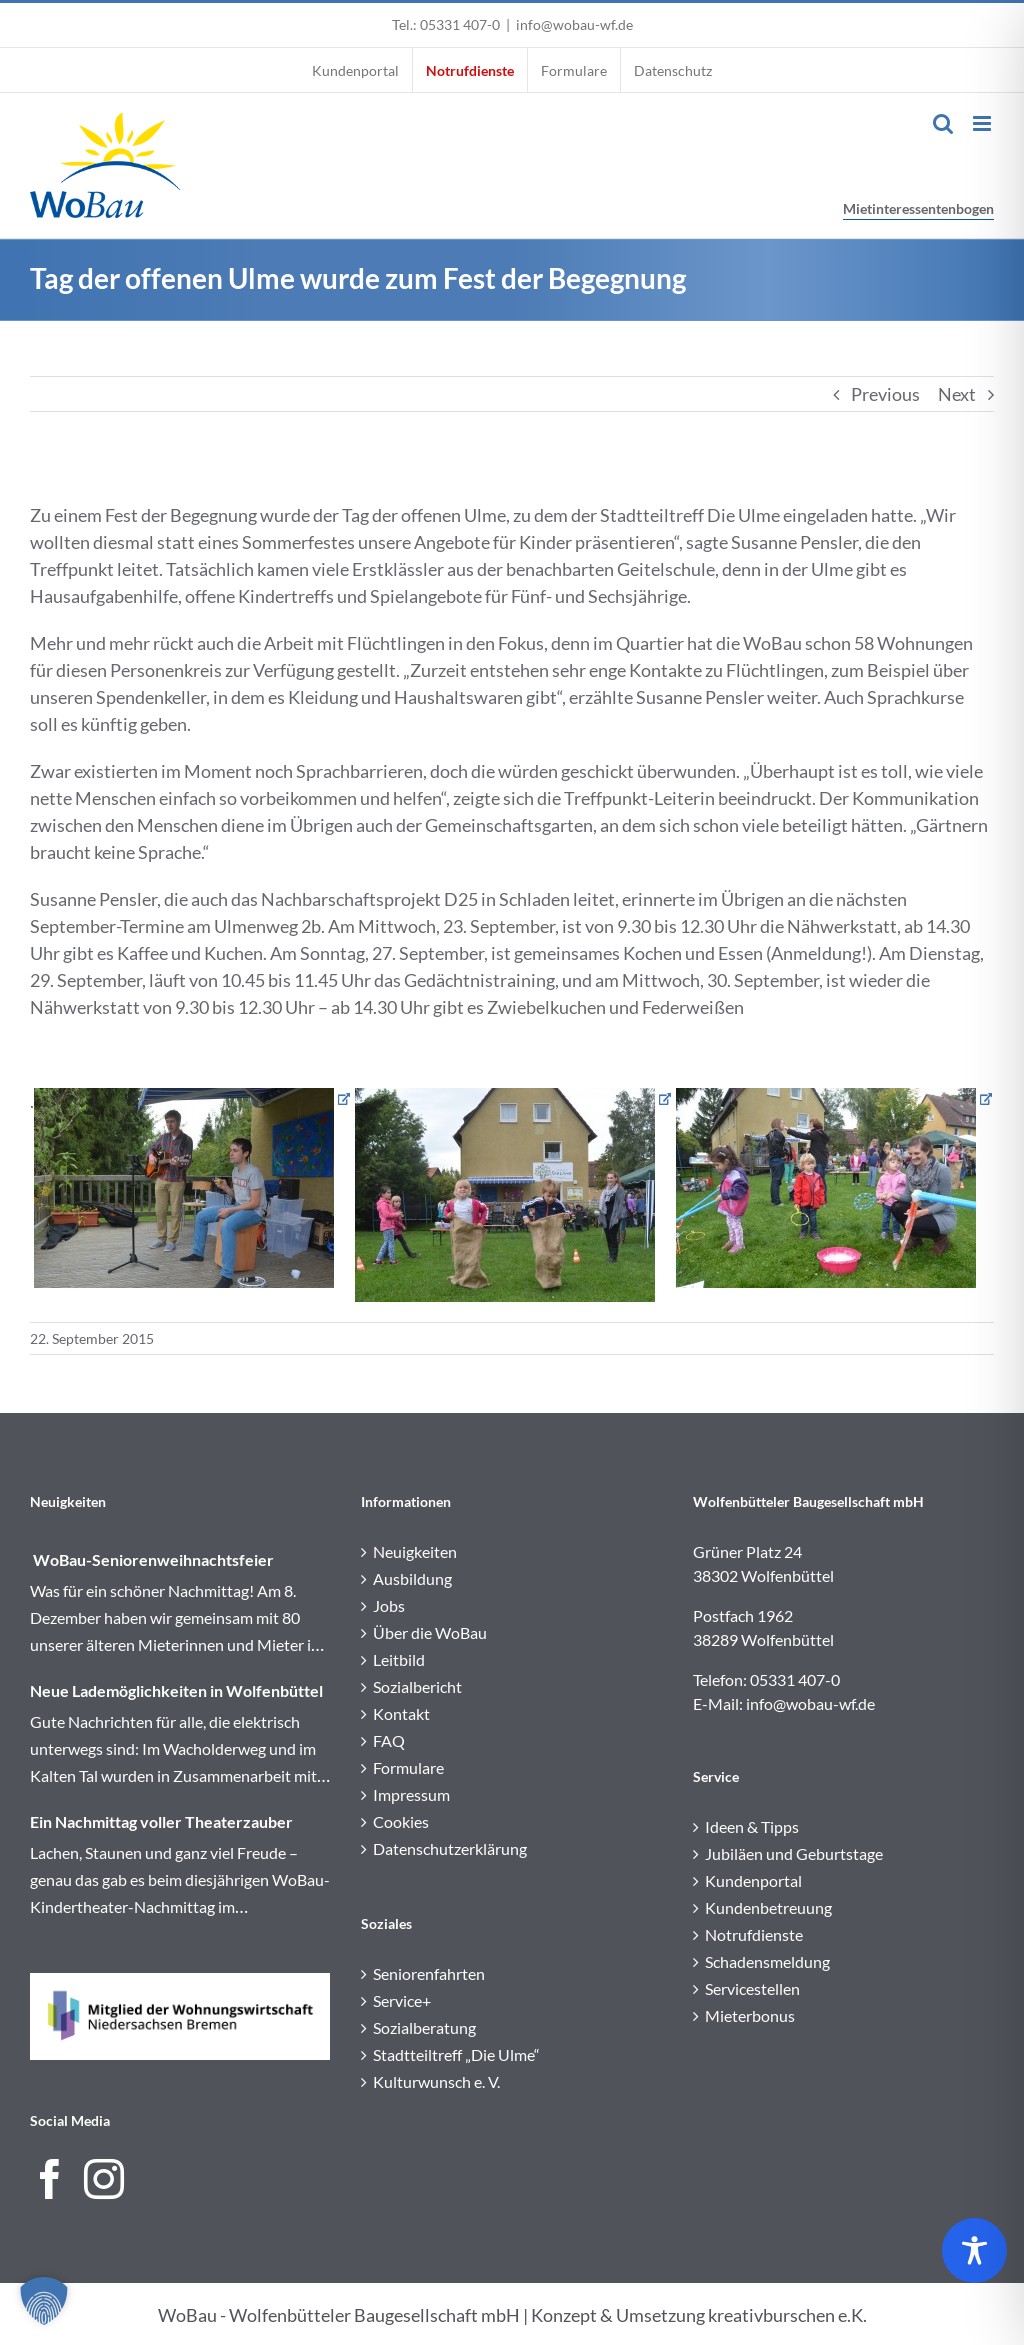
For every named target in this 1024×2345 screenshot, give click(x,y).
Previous (885, 394)
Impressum (411, 1794)
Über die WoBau (430, 1632)
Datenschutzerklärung (450, 1848)
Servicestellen (752, 1988)
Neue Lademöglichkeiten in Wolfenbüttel (176, 1690)
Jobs (389, 1605)
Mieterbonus (750, 2015)
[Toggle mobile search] (943, 123)
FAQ (389, 1740)
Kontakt (401, 1713)
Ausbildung (412, 1578)
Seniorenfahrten (429, 1973)
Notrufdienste (754, 1934)
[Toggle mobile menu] (983, 123)
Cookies (401, 1821)
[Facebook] (50, 2179)
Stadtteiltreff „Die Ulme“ (456, 2054)
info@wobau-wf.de (574, 24)
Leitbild (399, 1659)
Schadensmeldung (767, 1961)
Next (957, 394)
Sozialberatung (424, 2027)
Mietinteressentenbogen (918, 208)
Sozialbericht (417, 1686)
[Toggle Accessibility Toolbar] (974, 2250)
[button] (44, 2301)
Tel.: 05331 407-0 (446, 24)
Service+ (402, 2000)
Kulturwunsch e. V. (436, 2081)
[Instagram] (104, 2179)
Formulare (408, 1767)
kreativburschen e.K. (787, 2315)
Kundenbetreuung (768, 1907)
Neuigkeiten (415, 1551)
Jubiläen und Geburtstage (794, 1853)
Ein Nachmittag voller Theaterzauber (161, 1821)
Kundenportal (753, 1880)
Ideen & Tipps (752, 1826)
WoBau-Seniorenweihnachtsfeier (152, 1559)
